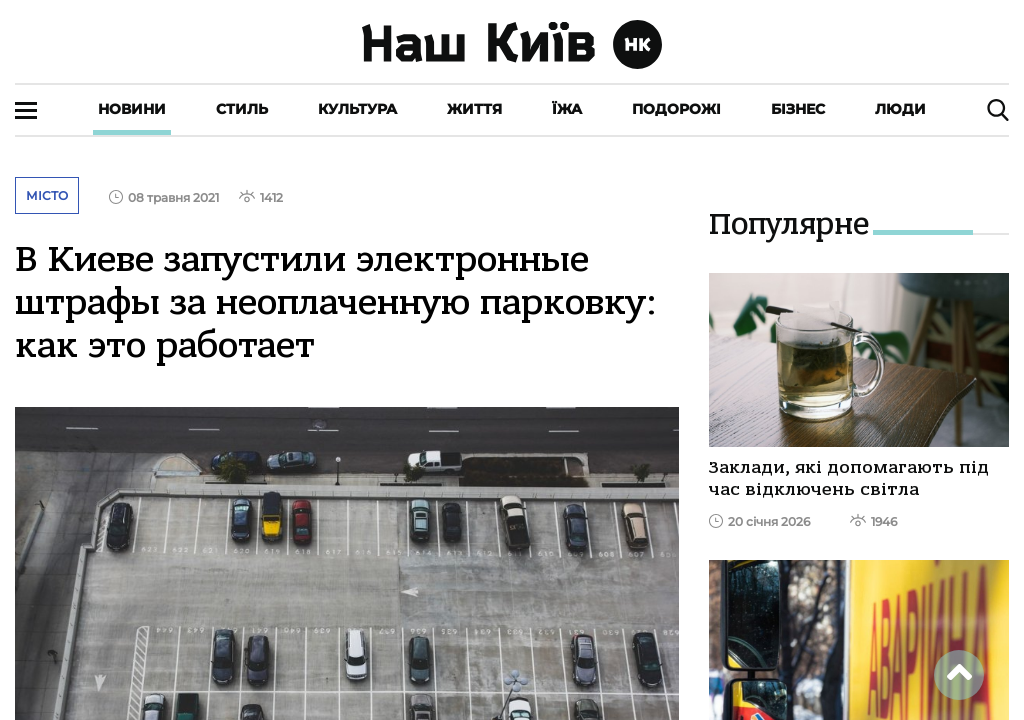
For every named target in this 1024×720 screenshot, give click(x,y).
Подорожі (676, 109)
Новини (132, 109)
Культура (357, 109)
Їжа (567, 109)
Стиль (242, 109)
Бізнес (798, 109)
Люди (900, 109)
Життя (474, 109)
